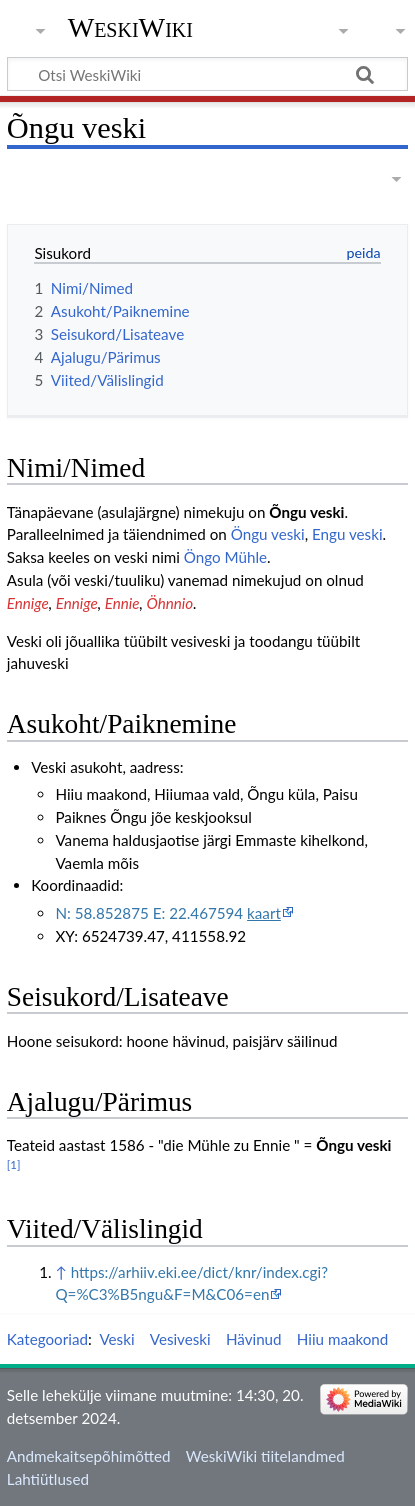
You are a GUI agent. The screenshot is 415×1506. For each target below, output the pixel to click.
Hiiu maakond (343, 1339)
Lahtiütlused (48, 1479)
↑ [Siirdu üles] (60, 1272)
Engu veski (347, 534)
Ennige (28, 603)
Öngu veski (268, 534)
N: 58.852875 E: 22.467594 (167, 913)
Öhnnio (170, 603)
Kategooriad (47, 1339)
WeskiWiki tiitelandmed (265, 1456)
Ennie (122, 603)
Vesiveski (180, 1339)
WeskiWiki (130, 27)
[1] (14, 1164)
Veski (116, 1339)
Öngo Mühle (225, 557)
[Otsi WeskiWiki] (207, 74)
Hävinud (254, 1339)
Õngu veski (306, 512)
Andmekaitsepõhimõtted (89, 1456)
